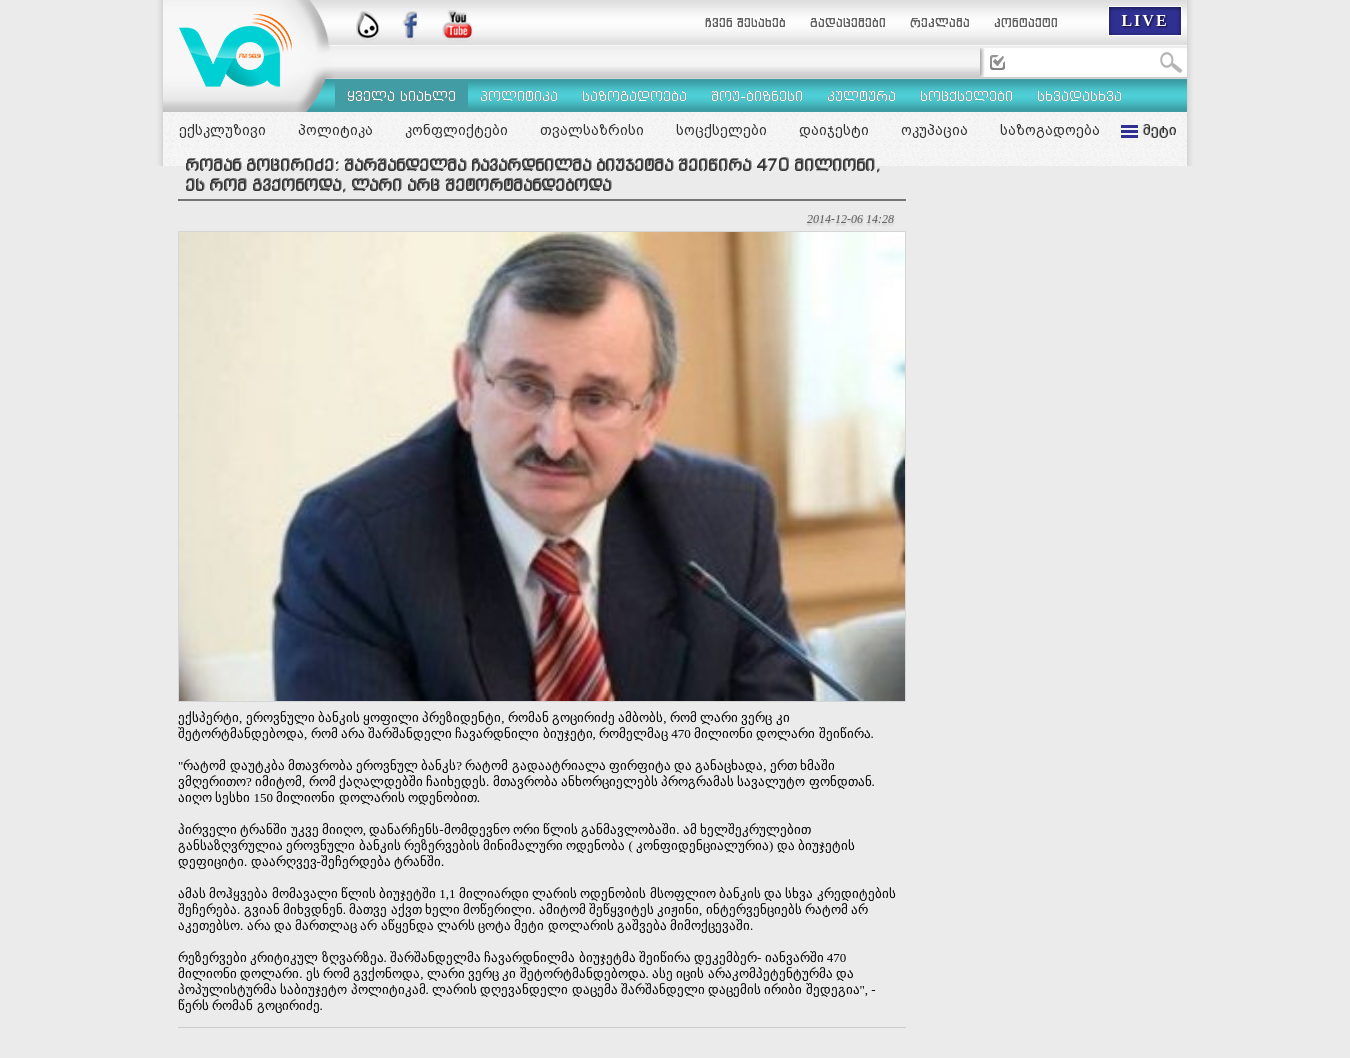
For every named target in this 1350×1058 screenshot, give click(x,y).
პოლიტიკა (335, 130)
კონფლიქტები (456, 130)
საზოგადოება (1050, 130)
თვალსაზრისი (592, 130)
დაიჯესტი (834, 130)
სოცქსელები (721, 130)
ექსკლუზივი (222, 130)
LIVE (1144, 20)
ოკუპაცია (934, 130)
